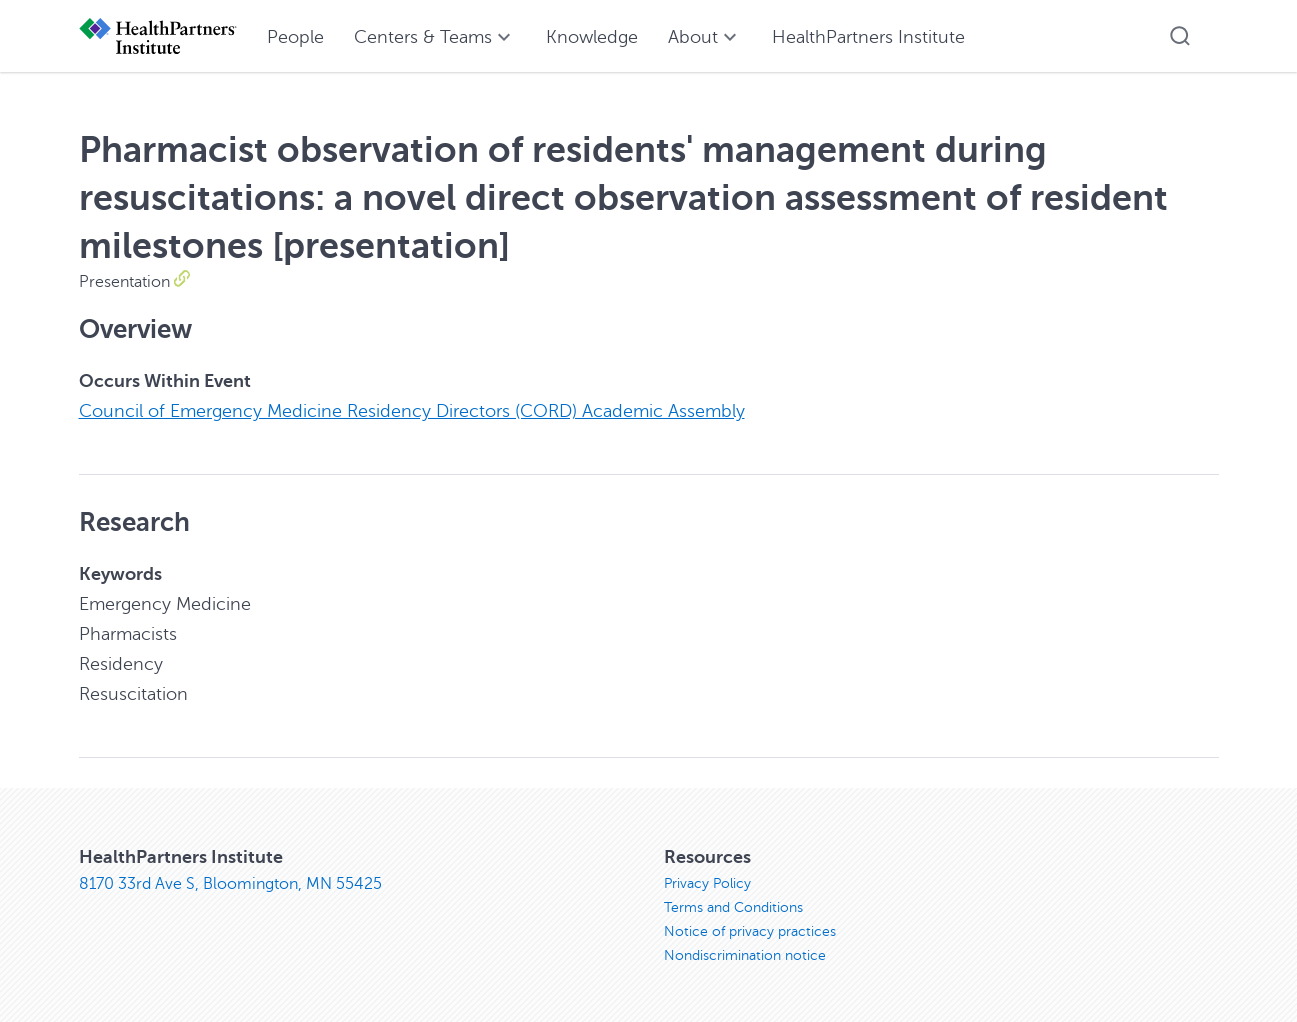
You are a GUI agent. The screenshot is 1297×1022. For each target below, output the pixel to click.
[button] (1180, 36)
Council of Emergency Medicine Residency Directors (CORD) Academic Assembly (412, 411)
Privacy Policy (707, 883)
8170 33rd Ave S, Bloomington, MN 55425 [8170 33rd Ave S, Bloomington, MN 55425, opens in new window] (230, 884)
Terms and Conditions (733, 907)
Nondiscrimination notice (745, 955)
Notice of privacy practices (750, 931)
